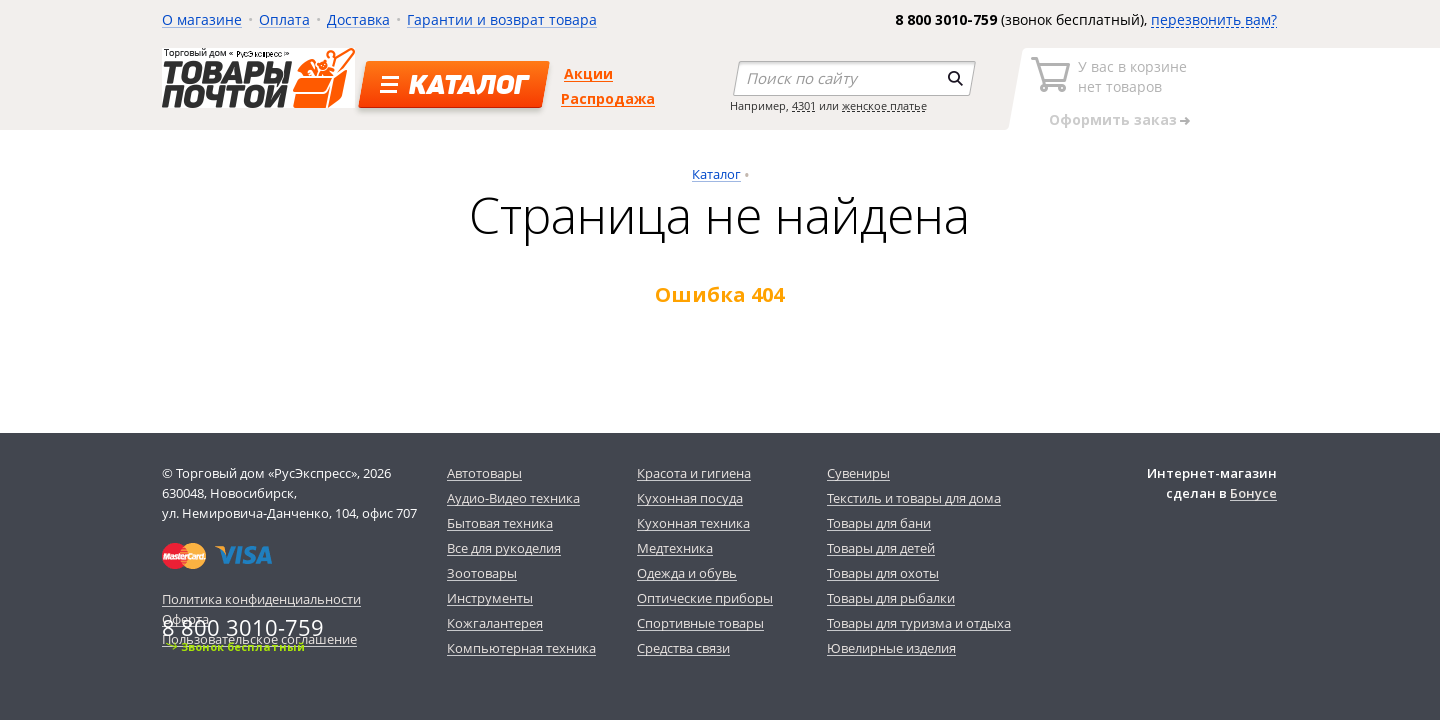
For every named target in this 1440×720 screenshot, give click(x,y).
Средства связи (683, 648)
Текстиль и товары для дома (914, 498)
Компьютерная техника (521, 648)
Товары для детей (881, 548)
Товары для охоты (883, 573)
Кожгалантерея (495, 623)
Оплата (284, 19)
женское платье (884, 105)
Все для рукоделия (504, 548)
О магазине (202, 19)
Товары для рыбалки (891, 598)
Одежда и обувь (687, 573)
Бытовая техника (500, 523)
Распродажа (608, 98)
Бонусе (1253, 493)
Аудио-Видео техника (513, 498)
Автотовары (484, 473)
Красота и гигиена (694, 473)
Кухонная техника (693, 523)
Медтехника (675, 548)
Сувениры (858, 473)
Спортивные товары (700, 623)
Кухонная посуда (690, 498)
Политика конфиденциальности (261, 599)
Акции (588, 73)
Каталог (716, 174)
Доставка (358, 19)
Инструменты (490, 598)
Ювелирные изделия (891, 648)
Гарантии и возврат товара (502, 19)
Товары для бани (879, 523)
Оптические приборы (705, 598)
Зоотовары (482, 573)
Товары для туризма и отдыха (919, 623)
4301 (804, 105)
